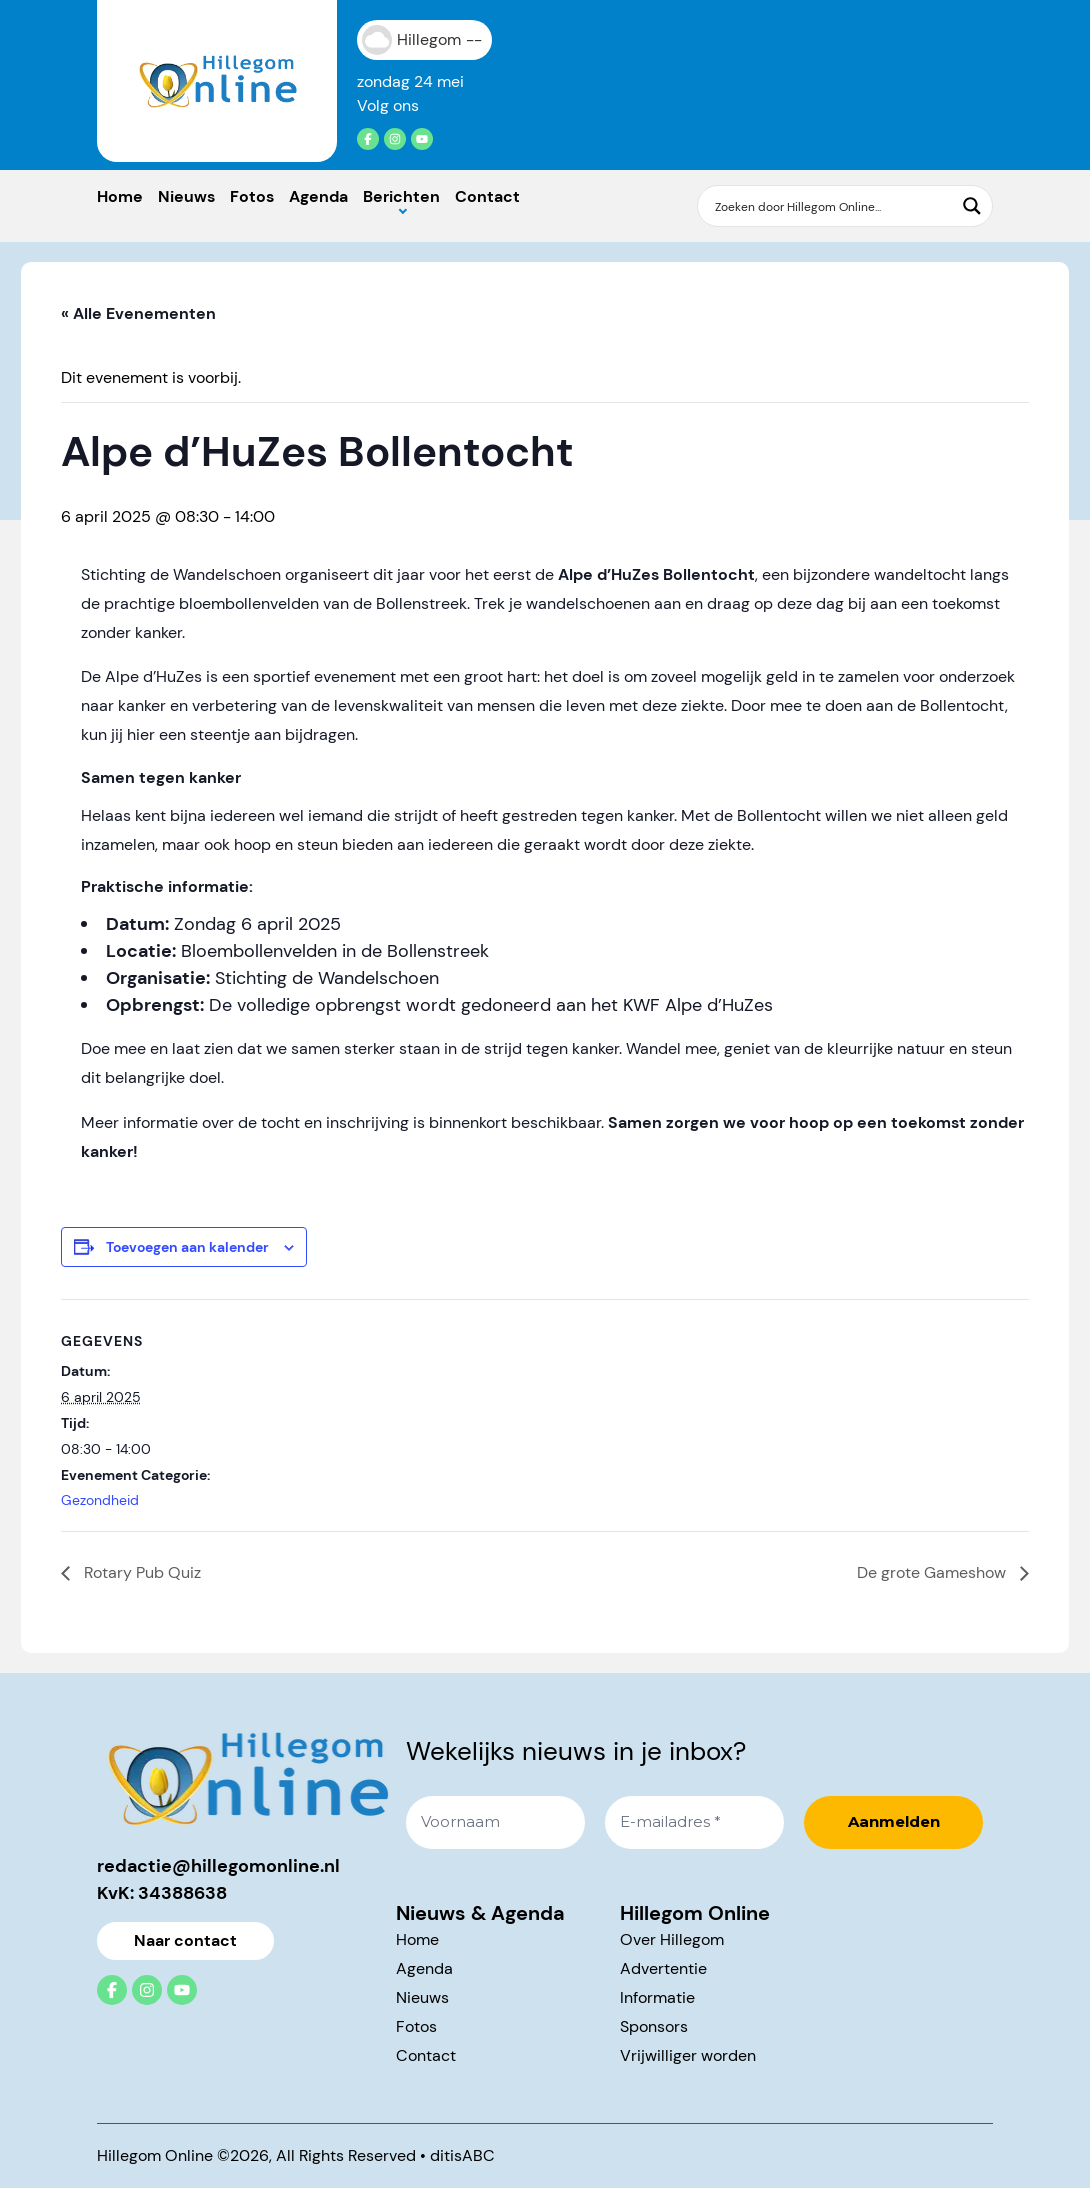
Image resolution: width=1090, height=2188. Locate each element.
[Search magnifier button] (972, 206)
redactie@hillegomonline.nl (218, 1866)
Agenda (318, 196)
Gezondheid (100, 1500)
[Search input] (832, 206)
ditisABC (462, 2155)
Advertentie (663, 1968)
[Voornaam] (495, 1822)
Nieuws (186, 196)
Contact (487, 196)
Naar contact (185, 1940)
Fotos (252, 196)
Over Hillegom (672, 1939)
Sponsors (654, 2026)
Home (120, 196)
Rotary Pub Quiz (140, 1572)
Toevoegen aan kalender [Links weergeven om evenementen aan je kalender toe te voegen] (187, 1247)
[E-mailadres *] (694, 1822)
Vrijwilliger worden (688, 2055)
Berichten (401, 196)
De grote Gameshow (933, 1572)
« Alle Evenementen (138, 313)
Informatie (657, 1997)
